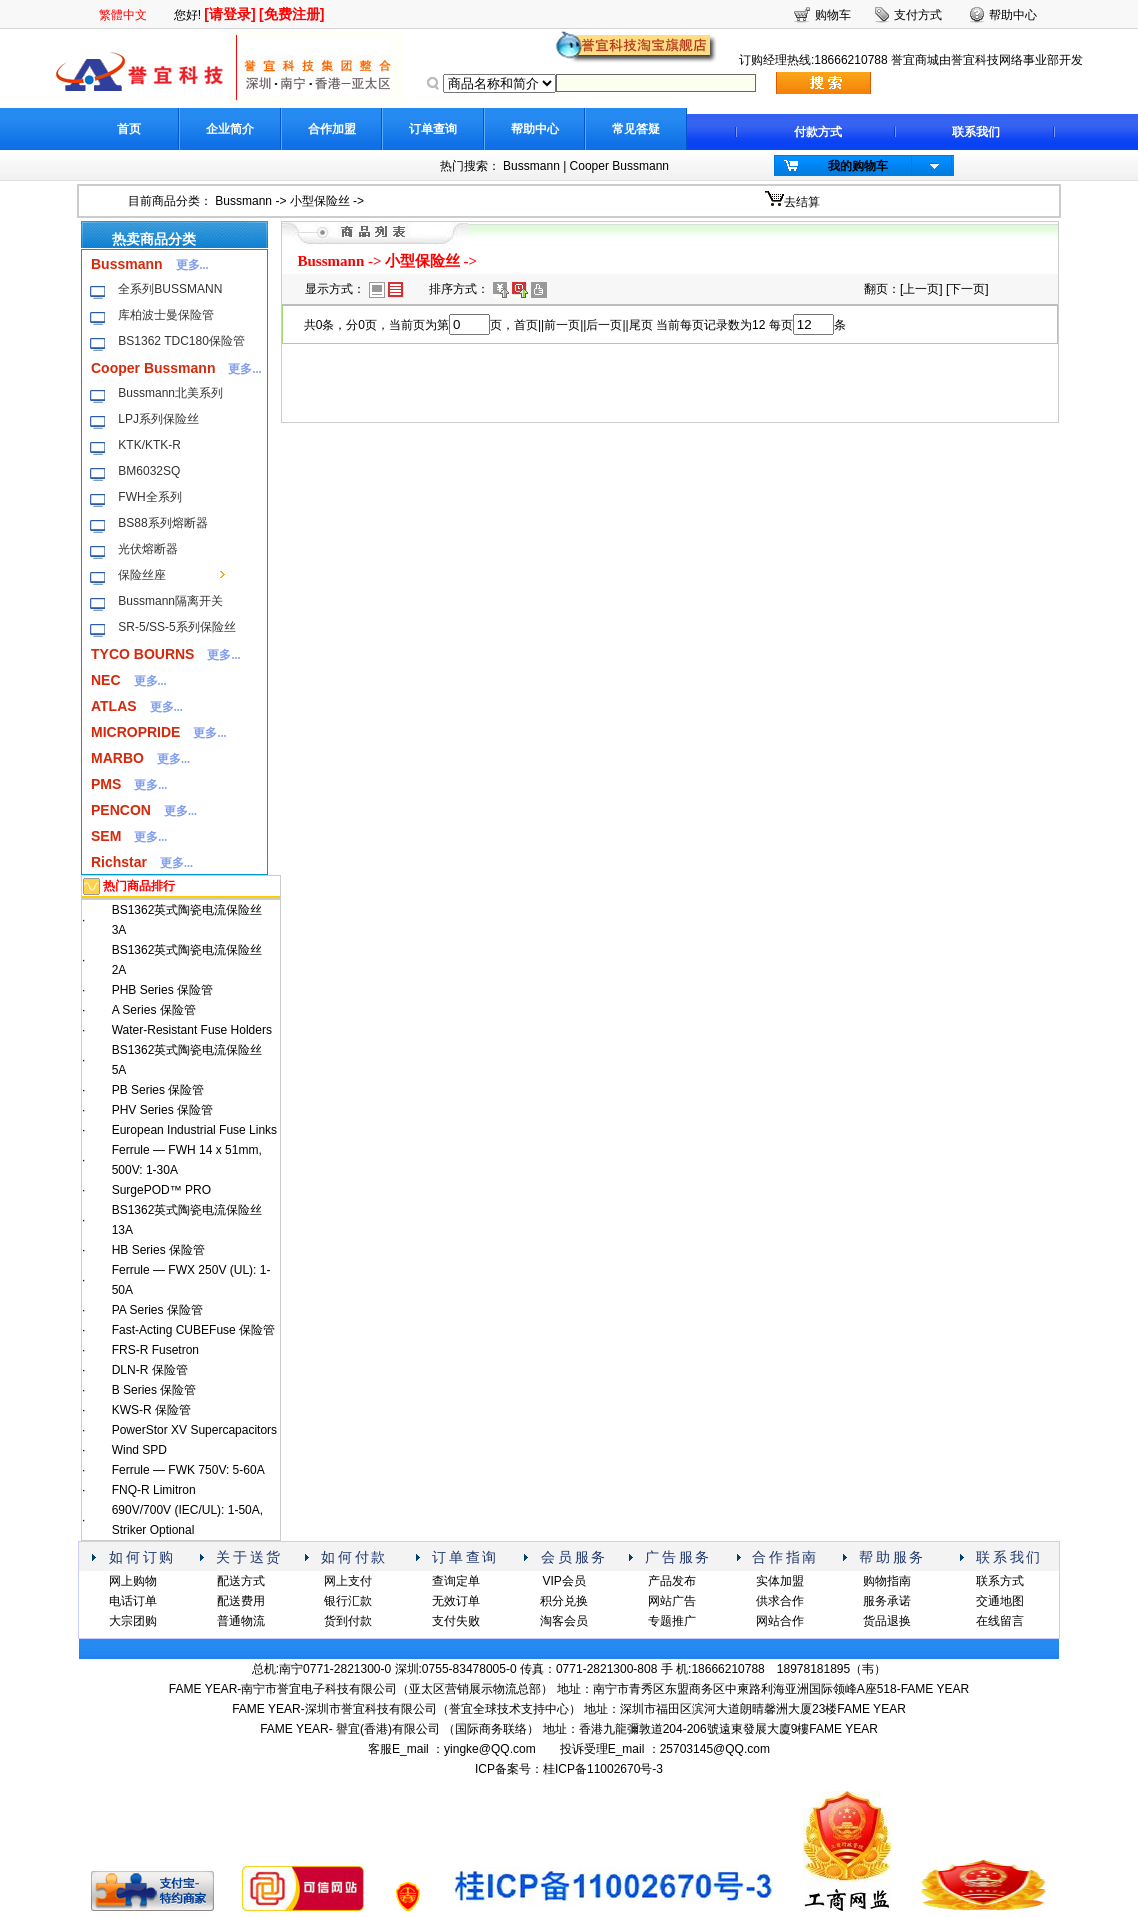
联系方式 (1000, 1581)
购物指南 (887, 1581)
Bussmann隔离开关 (170, 601)
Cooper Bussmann (619, 166)
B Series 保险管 (154, 1390)
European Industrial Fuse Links (194, 1130)
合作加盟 (332, 129)
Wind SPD (139, 1450)
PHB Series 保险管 (162, 990)
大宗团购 (133, 1621)
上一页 (921, 289)
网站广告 (672, 1601)
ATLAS (114, 706)
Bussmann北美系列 (170, 393)
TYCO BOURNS (142, 654)
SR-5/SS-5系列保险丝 (176, 627)
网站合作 (780, 1621)
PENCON (121, 810)
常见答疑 (636, 129)
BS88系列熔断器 (162, 523)
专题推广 (672, 1621)
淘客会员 (564, 1621)
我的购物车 (858, 166)
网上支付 (348, 1581)
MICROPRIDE (135, 732)
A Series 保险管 (154, 1010)
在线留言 (1000, 1621)
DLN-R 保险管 (150, 1370)
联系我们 (976, 132)
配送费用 (241, 1601)
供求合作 (780, 1601)
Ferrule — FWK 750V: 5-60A (188, 1470)
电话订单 (133, 1601)
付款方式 (818, 132)
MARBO (117, 758)
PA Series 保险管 (157, 1310)
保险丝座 (142, 575)
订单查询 (433, 129)
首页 (129, 129)
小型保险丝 (320, 201)
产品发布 (672, 1581)
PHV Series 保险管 (162, 1110)
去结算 (802, 202)
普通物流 (241, 1621)
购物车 (833, 15)
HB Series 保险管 (158, 1250)
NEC (106, 680)
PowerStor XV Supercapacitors (194, 1430)
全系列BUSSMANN (170, 289)
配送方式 (241, 1581)
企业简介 (230, 129)
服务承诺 (887, 1601)
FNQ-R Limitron (154, 1490)
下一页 (967, 289)
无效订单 (456, 1601)
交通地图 (1000, 1601)
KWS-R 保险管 (151, 1410)
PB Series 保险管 (158, 1090)
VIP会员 (563, 1581)
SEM (106, 836)
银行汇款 (348, 1601)
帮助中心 (535, 129)
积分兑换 (564, 1601)
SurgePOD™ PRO (161, 1190)
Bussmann (531, 166)
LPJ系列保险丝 (158, 419)
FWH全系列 (149, 497)
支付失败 (456, 1621)
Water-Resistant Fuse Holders (192, 1030)
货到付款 (348, 1621)
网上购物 (133, 1581)
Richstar (119, 862)
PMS (106, 784)
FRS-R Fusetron (155, 1350)
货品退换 (887, 1621)
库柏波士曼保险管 (166, 315)
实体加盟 (780, 1581)
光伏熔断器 (148, 549)
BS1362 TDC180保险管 (181, 341)
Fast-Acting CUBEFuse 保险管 (193, 1330)
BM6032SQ (149, 471)
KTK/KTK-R (149, 445)
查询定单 (456, 1581)
